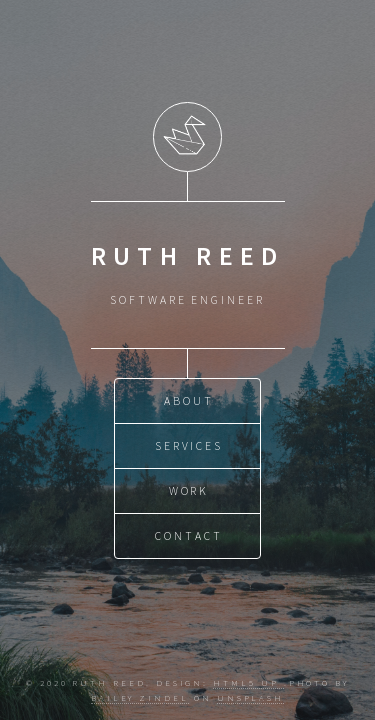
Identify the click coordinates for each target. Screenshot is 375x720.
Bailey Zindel (140, 697)
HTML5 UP (248, 682)
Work (189, 490)
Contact (189, 535)
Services (189, 445)
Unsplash (250, 697)
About (189, 400)
